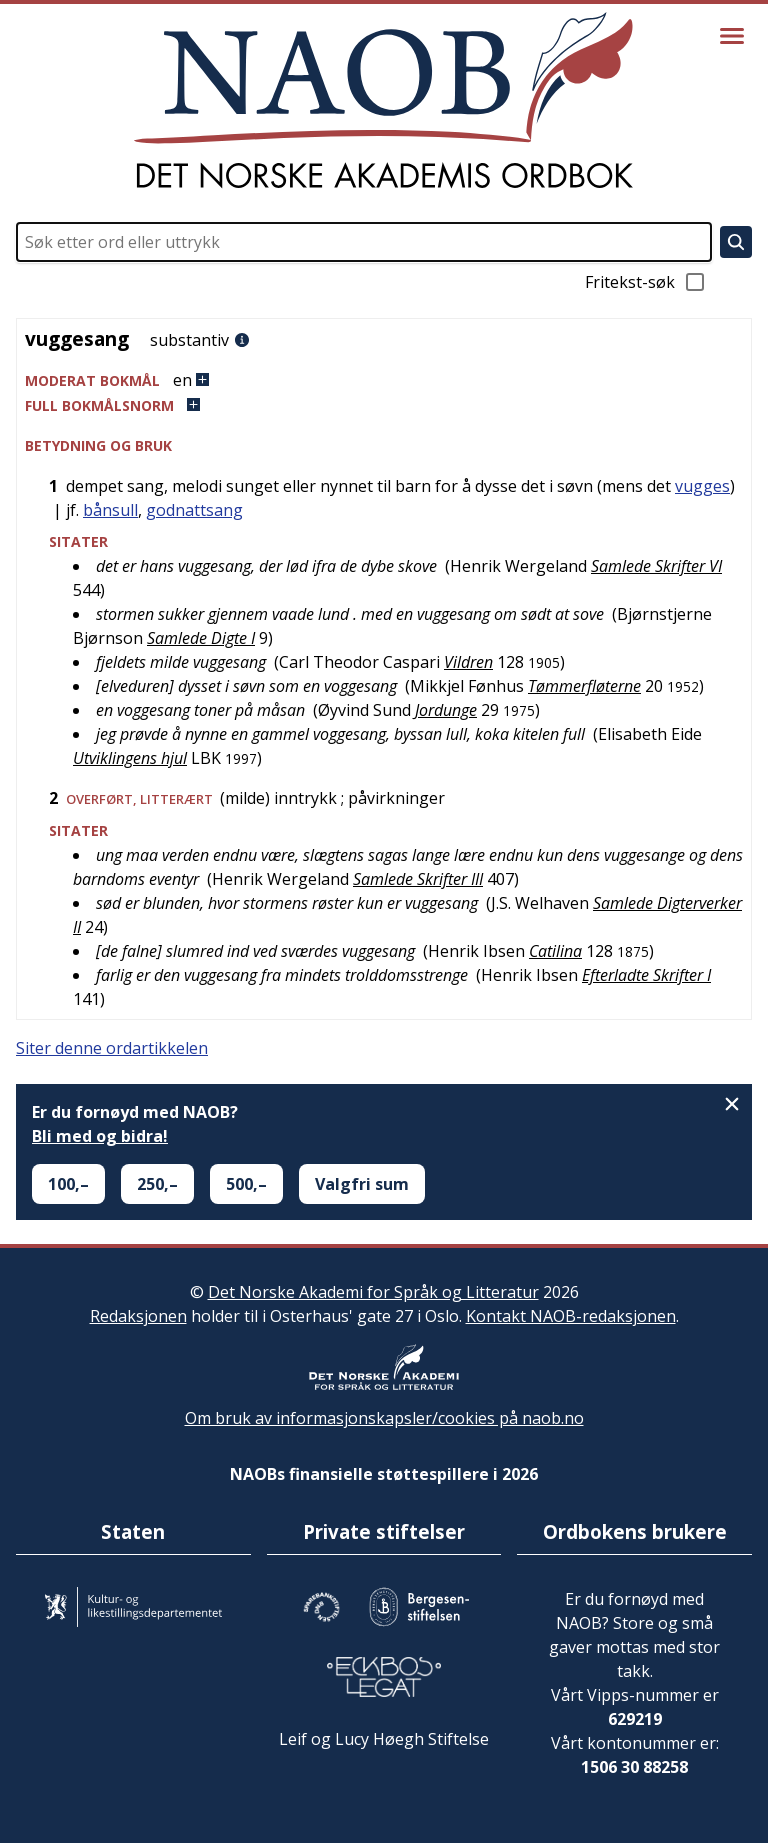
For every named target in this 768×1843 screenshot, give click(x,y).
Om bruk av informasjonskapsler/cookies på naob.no (384, 1418)
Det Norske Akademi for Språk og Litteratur (373, 1292)
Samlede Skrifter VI (656, 566)
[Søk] (736, 242)
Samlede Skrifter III (418, 879)
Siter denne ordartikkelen (112, 1048)
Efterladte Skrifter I (646, 975)
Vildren (468, 662)
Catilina (555, 951)
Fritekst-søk (646, 282)
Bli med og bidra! (100, 1136)
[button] (384, 380)
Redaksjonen (138, 1316)
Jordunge (446, 710)
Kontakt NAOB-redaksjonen (571, 1316)
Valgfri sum (362, 1184)
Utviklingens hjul (130, 758)
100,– (68, 1184)
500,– (246, 1184)
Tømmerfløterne (584, 686)
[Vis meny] (732, 36)
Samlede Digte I (201, 638)
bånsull (110, 510)
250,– (157, 1184)
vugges (702, 486)
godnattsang (194, 510)
